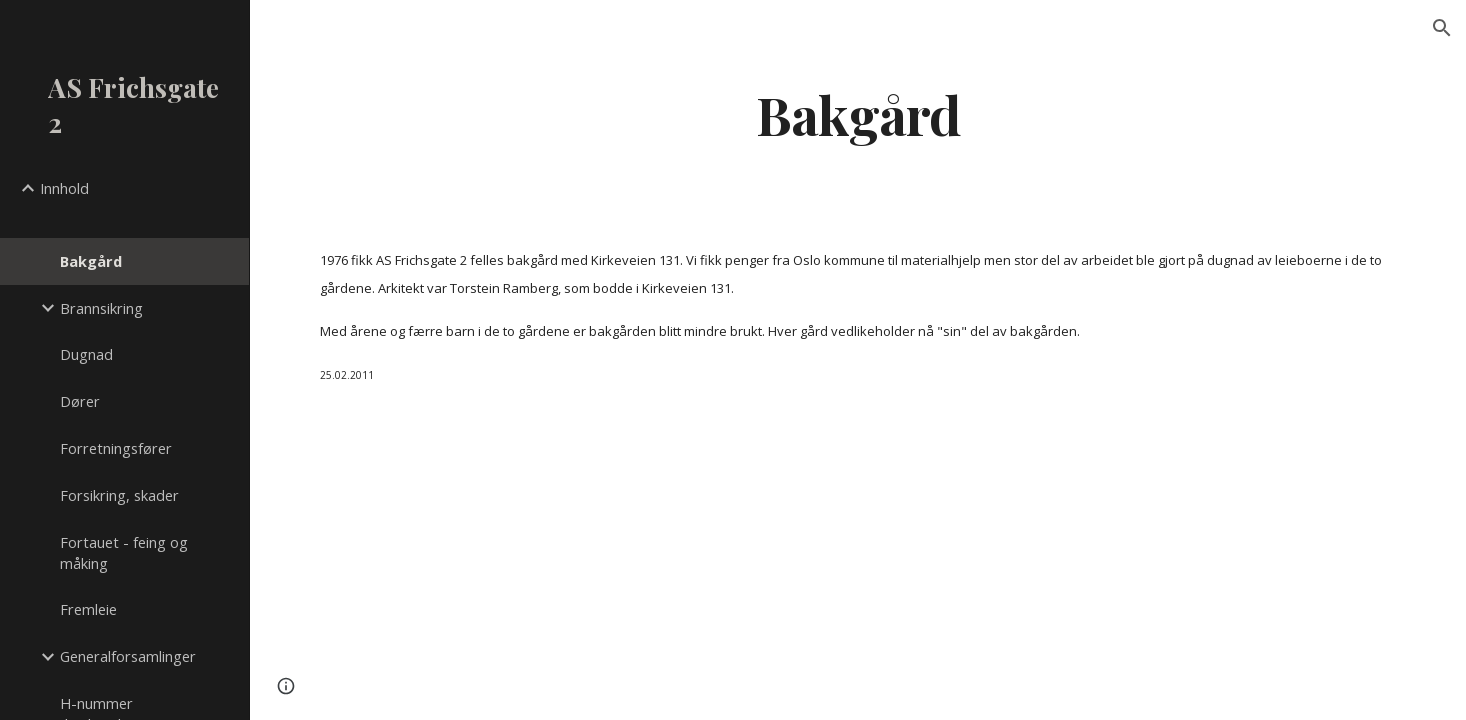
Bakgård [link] (91, 261)
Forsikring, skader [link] (119, 495)
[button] (1442, 28)
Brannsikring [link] (101, 308)
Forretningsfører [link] (116, 448)
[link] (146, 225)
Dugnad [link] (86, 354)
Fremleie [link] (88, 609)
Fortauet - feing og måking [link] (124, 552)
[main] (858, 113)
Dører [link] (80, 401)
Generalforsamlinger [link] (128, 656)
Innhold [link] (64, 188)
